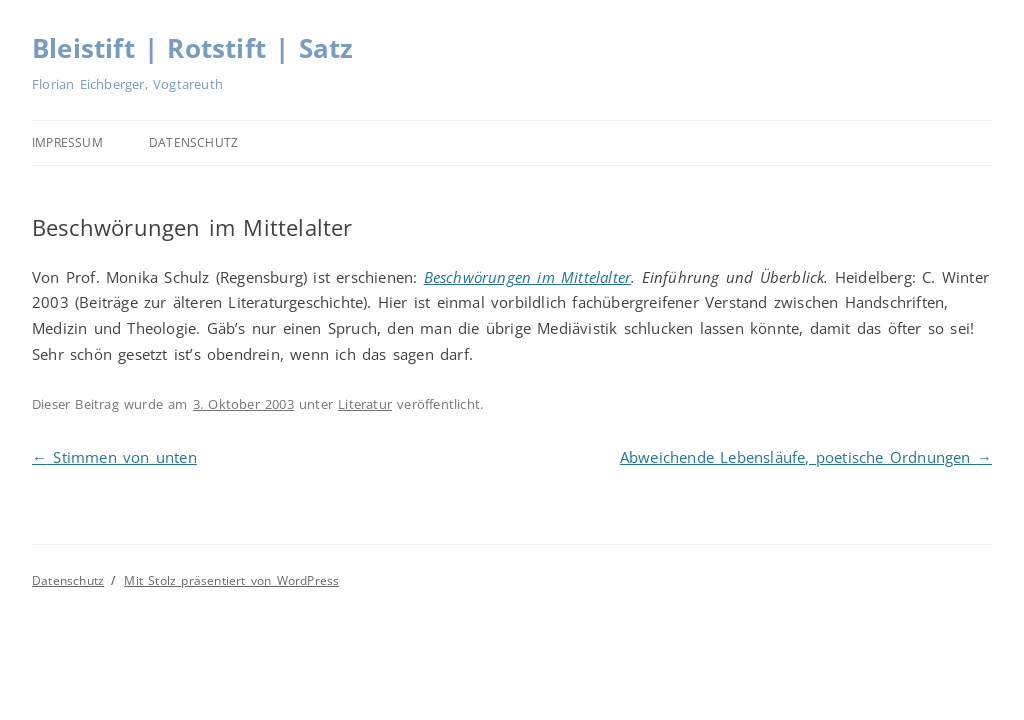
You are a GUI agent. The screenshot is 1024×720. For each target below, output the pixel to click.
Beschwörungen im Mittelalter (528, 277)
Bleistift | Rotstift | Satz (192, 48)
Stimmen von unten (114, 457)
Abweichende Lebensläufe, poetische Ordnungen (806, 457)
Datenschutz (193, 142)
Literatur (365, 404)
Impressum (67, 142)
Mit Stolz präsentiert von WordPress (231, 580)
